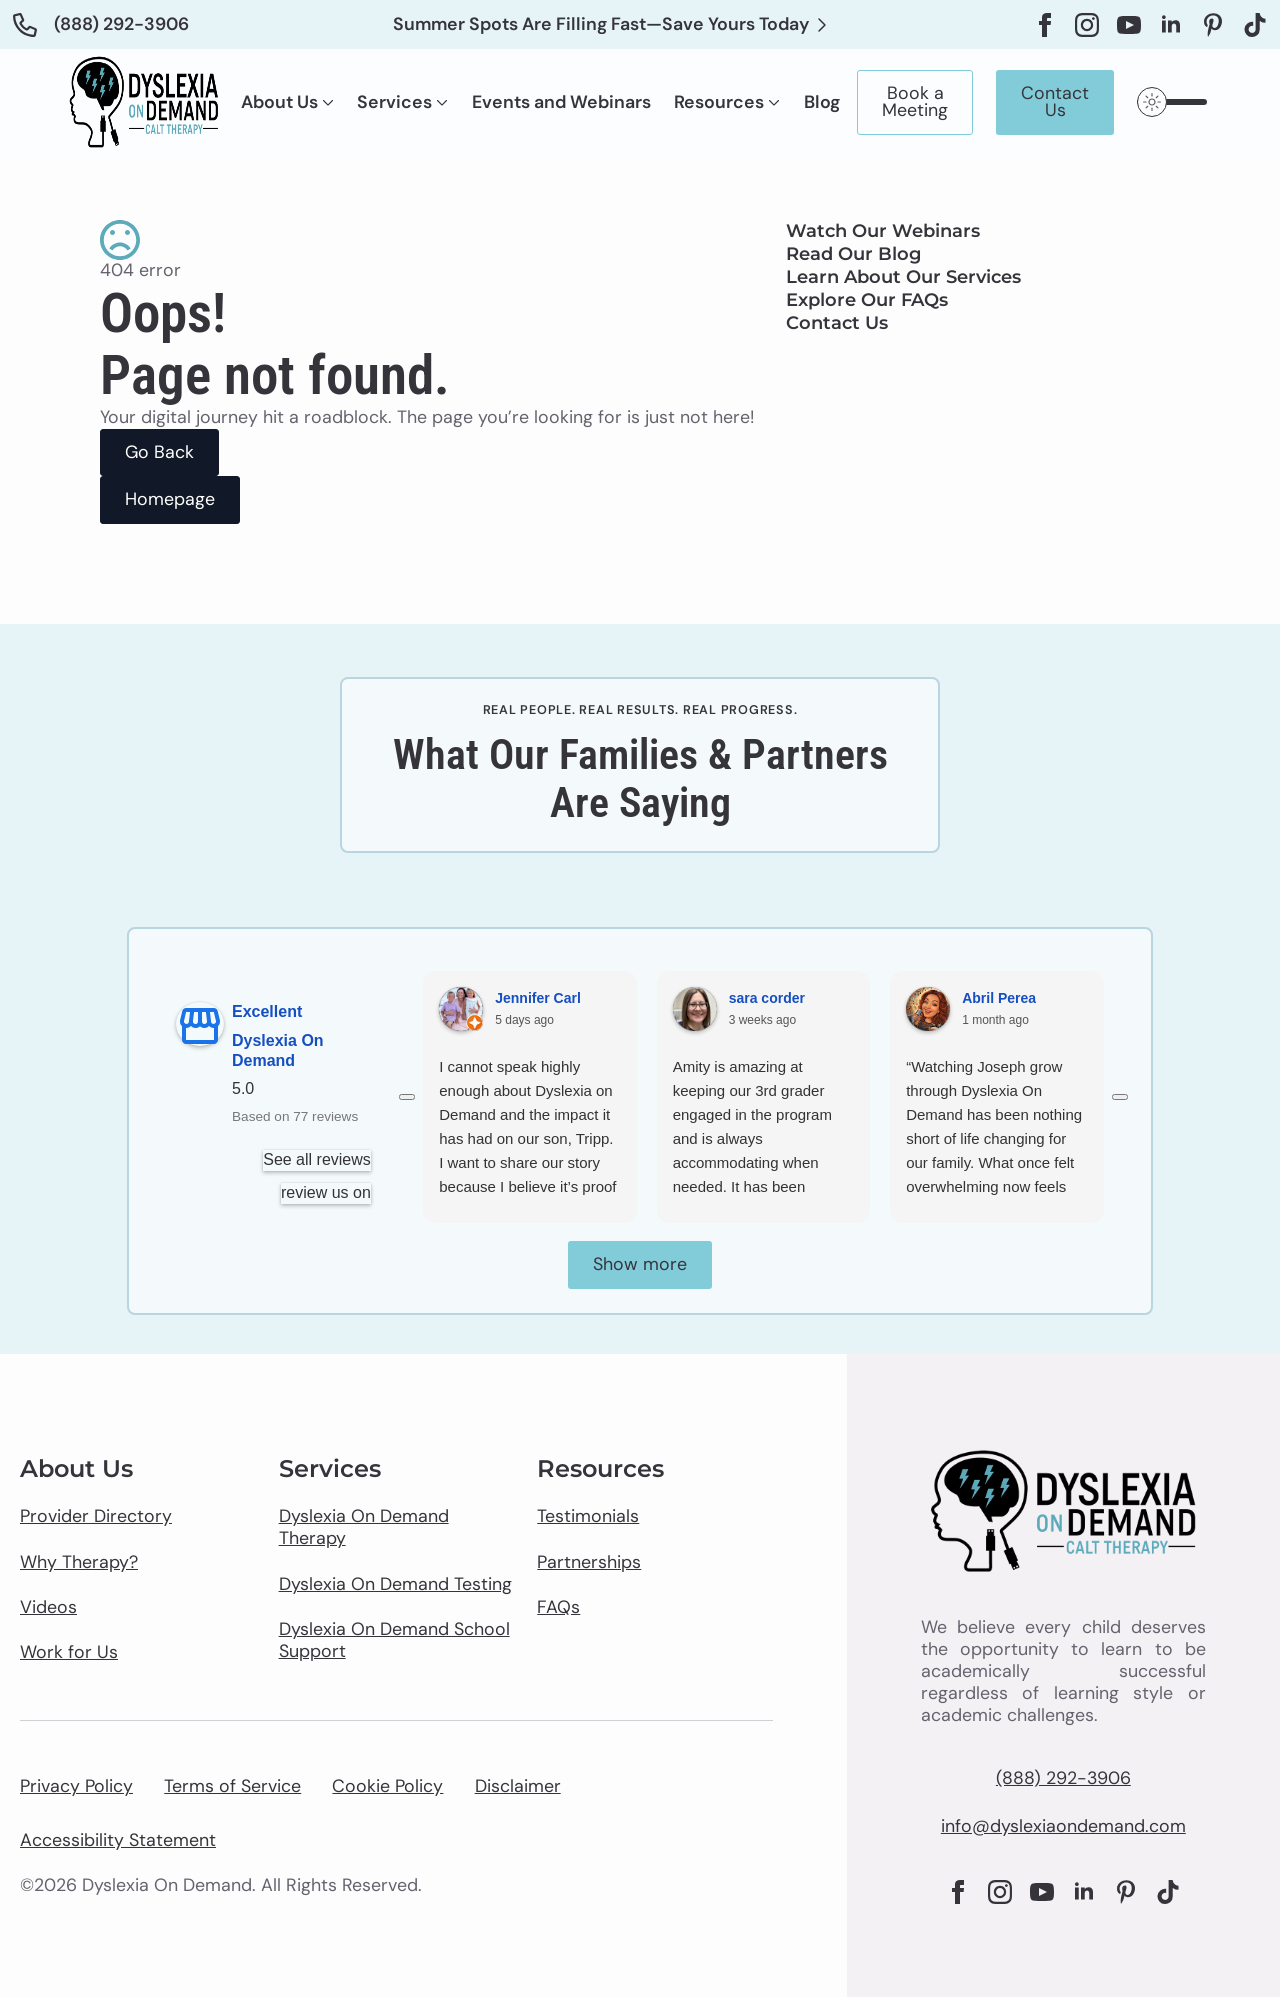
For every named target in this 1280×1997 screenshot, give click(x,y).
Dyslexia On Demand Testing (395, 1585)
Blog (822, 103)
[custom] (1213, 25)
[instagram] (1087, 25)
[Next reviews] (1120, 1097)
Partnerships (589, 1563)
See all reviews (318, 1159)
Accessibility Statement (118, 1841)
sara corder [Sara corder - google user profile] (767, 998)
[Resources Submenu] (772, 103)
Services (394, 103)
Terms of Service (232, 1787)
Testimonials (588, 1517)
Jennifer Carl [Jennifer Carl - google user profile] (538, 998)
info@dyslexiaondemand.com (1063, 1827)
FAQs (558, 1608)
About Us (279, 103)
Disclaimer (518, 1787)
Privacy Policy (76, 1787)
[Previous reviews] (407, 1097)
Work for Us (69, 1653)
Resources (719, 103)
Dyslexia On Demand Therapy (364, 1528)
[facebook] (1045, 25)
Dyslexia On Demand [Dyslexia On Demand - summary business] (278, 1050)
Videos (48, 1608)
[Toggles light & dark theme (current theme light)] (1174, 102)
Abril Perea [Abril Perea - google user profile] (999, 998)
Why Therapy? (79, 1563)
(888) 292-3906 (1063, 1779)
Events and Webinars (561, 103)
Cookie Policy (387, 1787)
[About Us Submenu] (326, 103)
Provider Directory (96, 1517)
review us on (326, 1192)
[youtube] (1129, 25)
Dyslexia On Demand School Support (394, 1641)
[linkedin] (1171, 25)
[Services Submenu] (440, 103)
